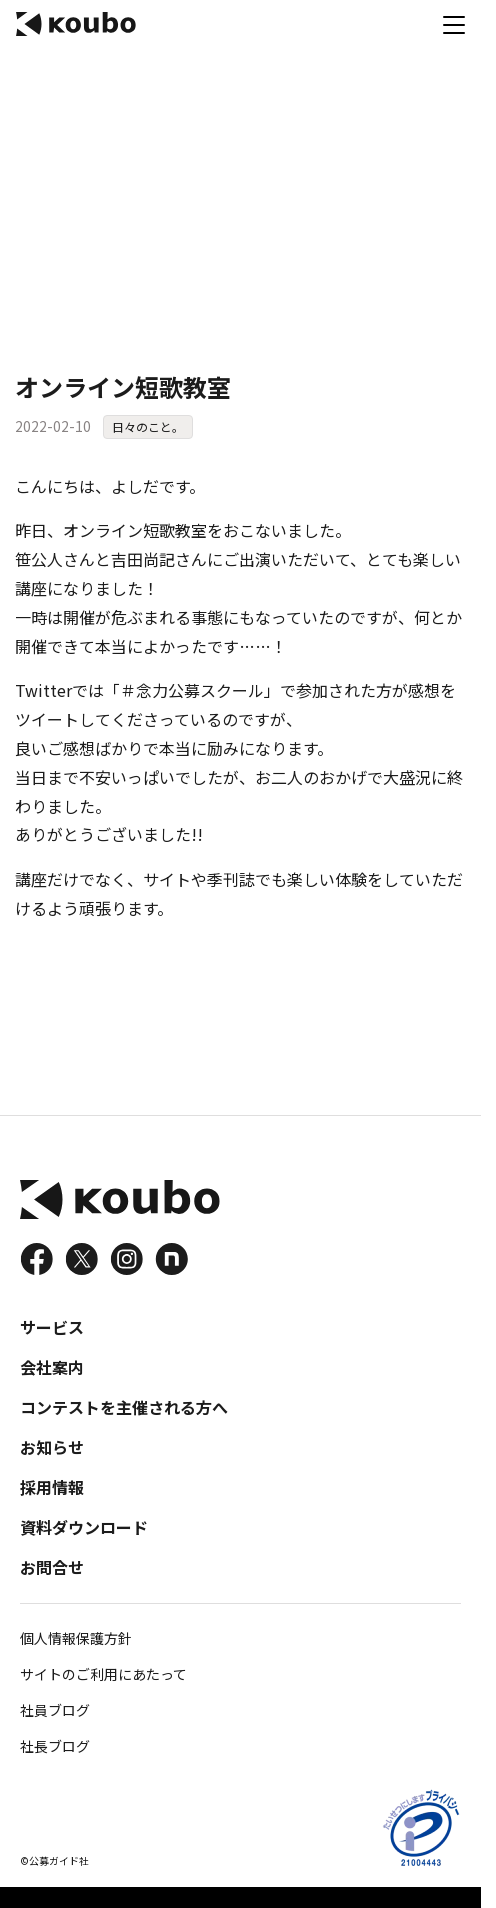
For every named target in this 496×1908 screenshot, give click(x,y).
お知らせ (52, 1447)
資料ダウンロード (84, 1527)
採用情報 (52, 1487)
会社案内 (52, 1367)
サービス (52, 1327)
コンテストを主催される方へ (124, 1407)
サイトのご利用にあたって (103, 1674)
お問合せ (52, 1567)
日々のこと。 (148, 426)
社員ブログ (55, 1710)
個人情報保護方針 (76, 1638)
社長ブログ (55, 1746)
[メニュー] (454, 24)
